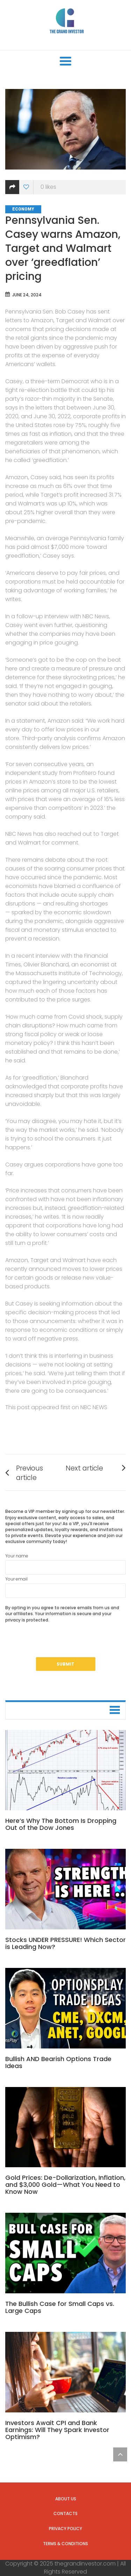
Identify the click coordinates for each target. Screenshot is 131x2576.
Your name (65, 1564)
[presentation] (58, 1643)
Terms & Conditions (65, 2544)
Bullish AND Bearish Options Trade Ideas (58, 2062)
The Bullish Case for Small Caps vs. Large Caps (59, 2307)
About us (65, 2499)
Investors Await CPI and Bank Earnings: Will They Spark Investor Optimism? (57, 2429)
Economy (23, 209)
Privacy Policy (65, 2529)
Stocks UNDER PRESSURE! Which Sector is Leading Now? (65, 1943)
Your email (65, 1587)
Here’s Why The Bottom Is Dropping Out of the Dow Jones (60, 1824)
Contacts (65, 2513)
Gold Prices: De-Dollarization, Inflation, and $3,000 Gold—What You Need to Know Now (65, 2184)
